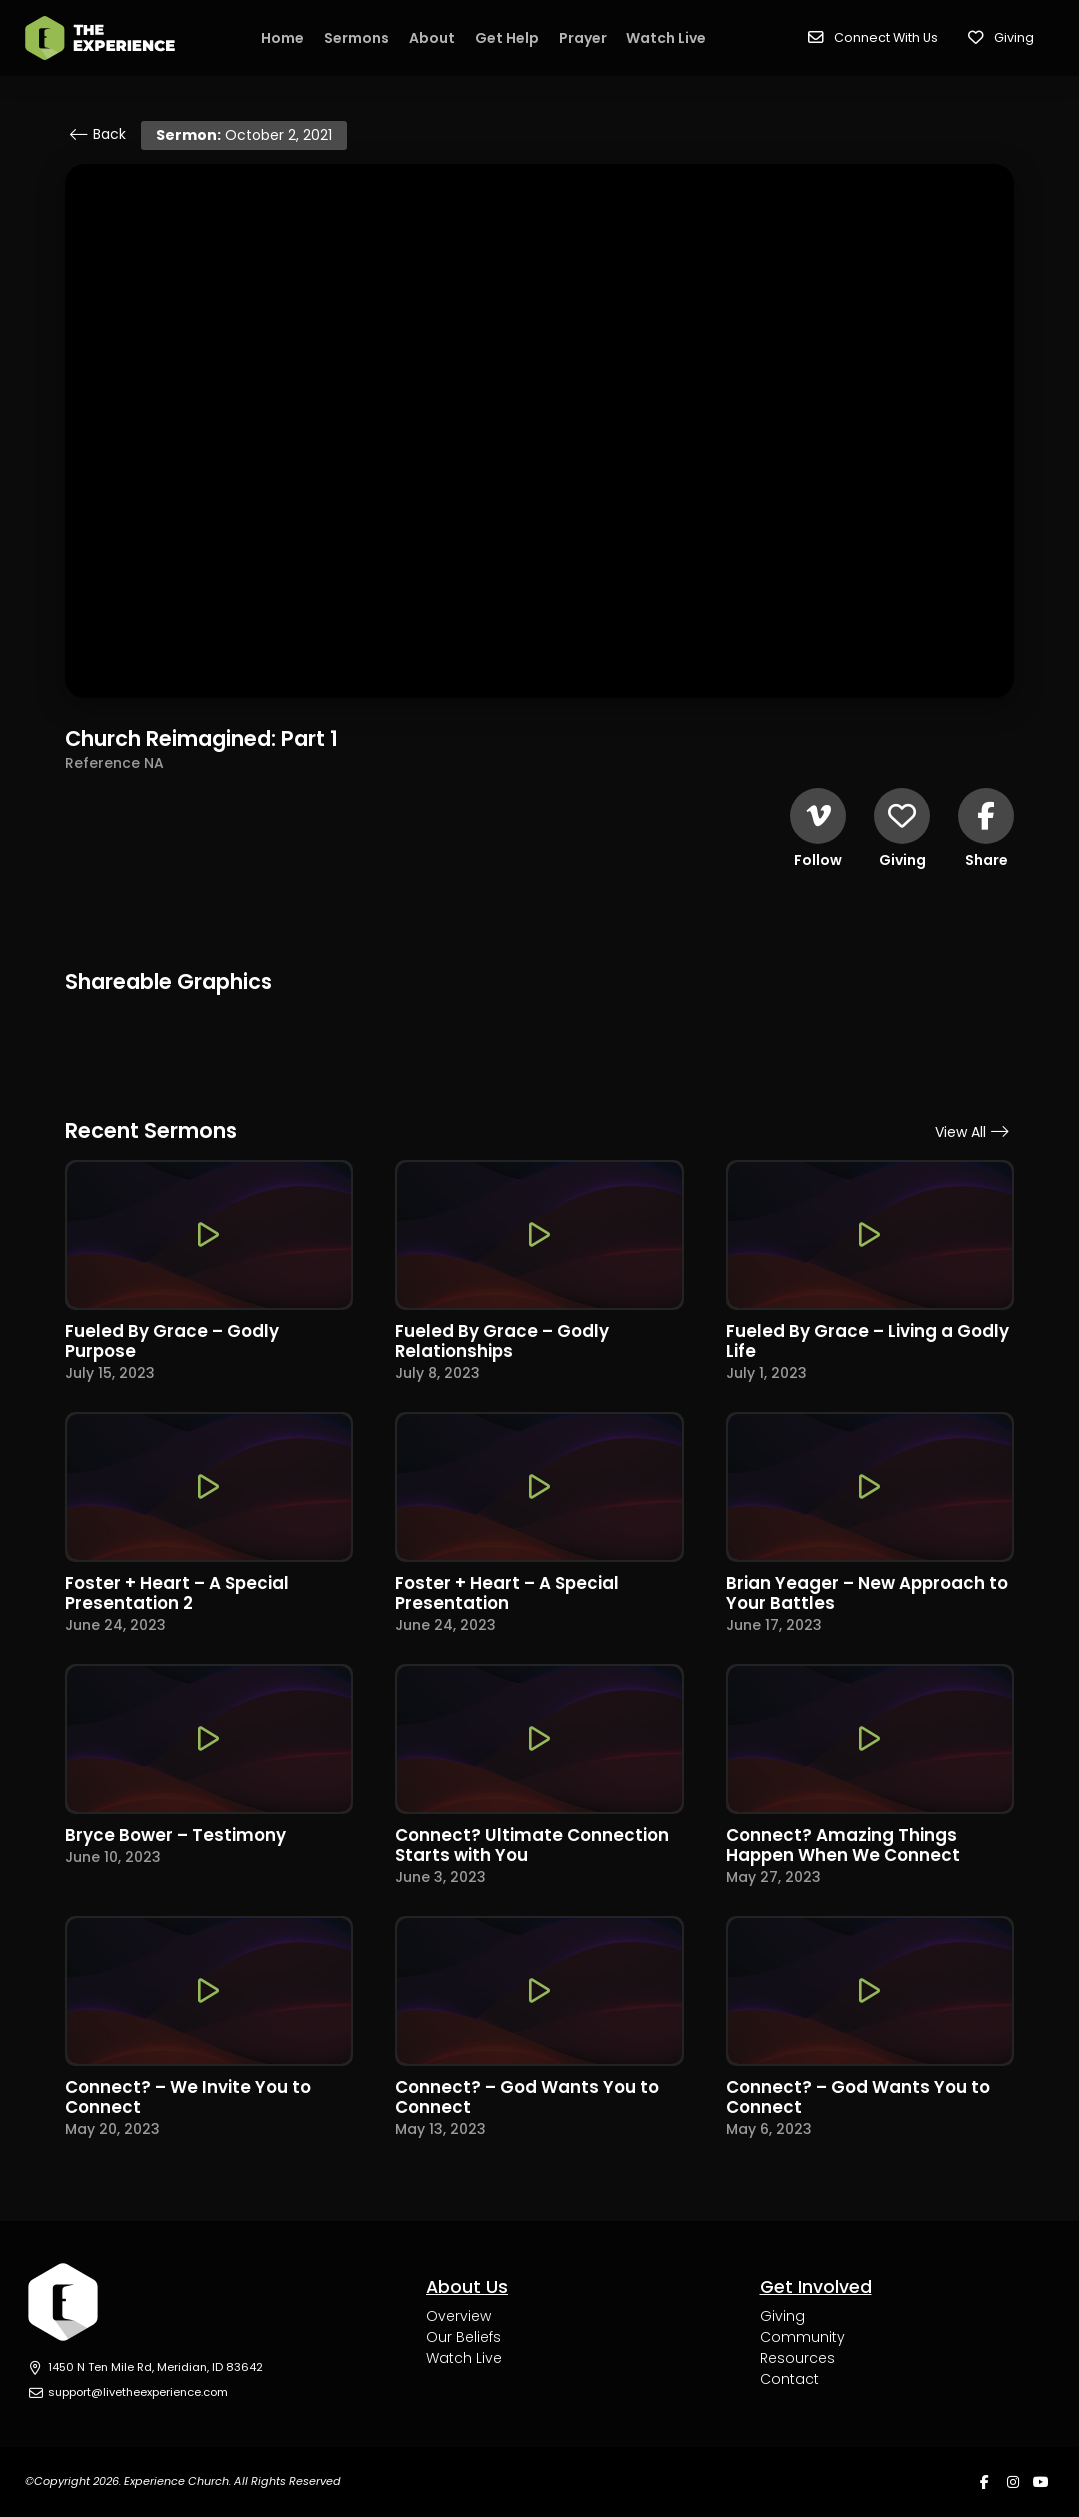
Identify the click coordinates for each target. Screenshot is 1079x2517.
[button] (873, 38)
